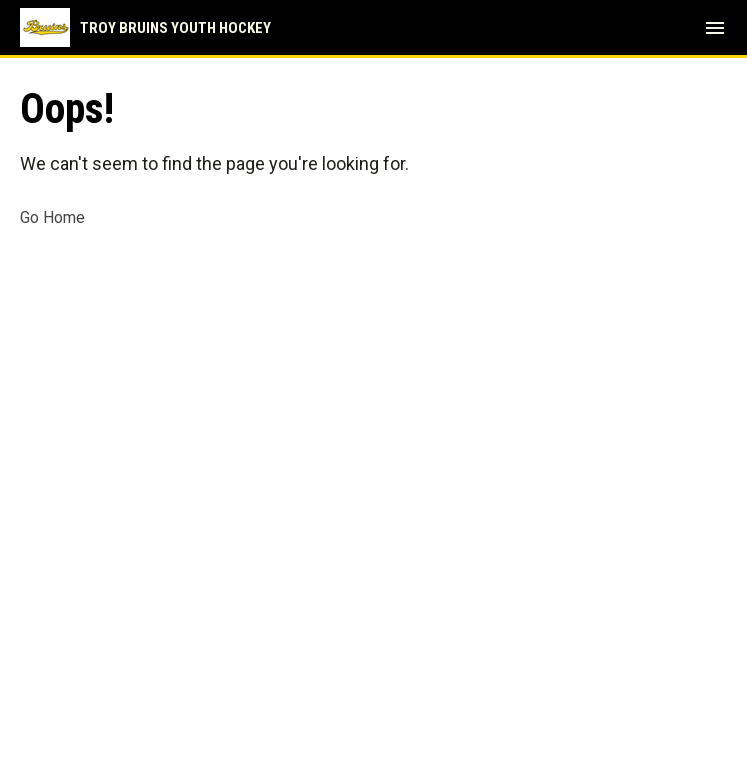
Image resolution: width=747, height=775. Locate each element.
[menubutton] (715, 28)
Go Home (52, 217)
